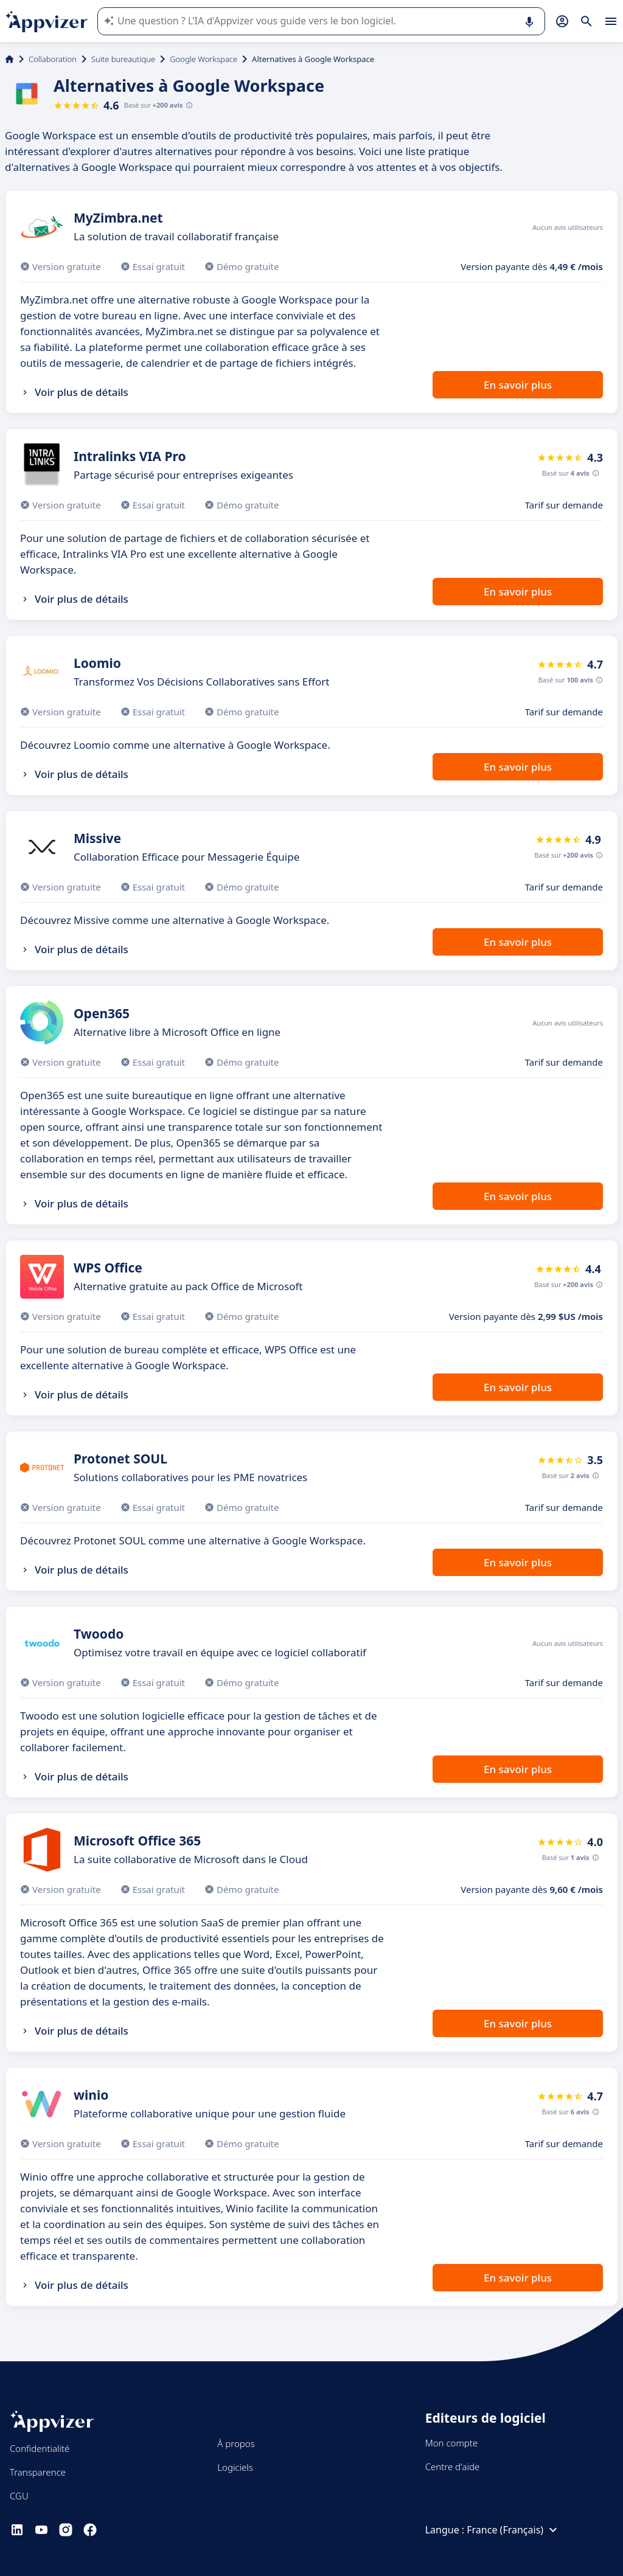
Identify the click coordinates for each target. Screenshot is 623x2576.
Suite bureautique (123, 59)
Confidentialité (39, 2448)
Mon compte (451, 2443)
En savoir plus (518, 385)
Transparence (38, 2472)
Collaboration (53, 59)
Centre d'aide (452, 2466)
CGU (19, 2496)
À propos (235, 2443)
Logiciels (234, 2467)
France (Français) (513, 2529)
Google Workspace (203, 59)
